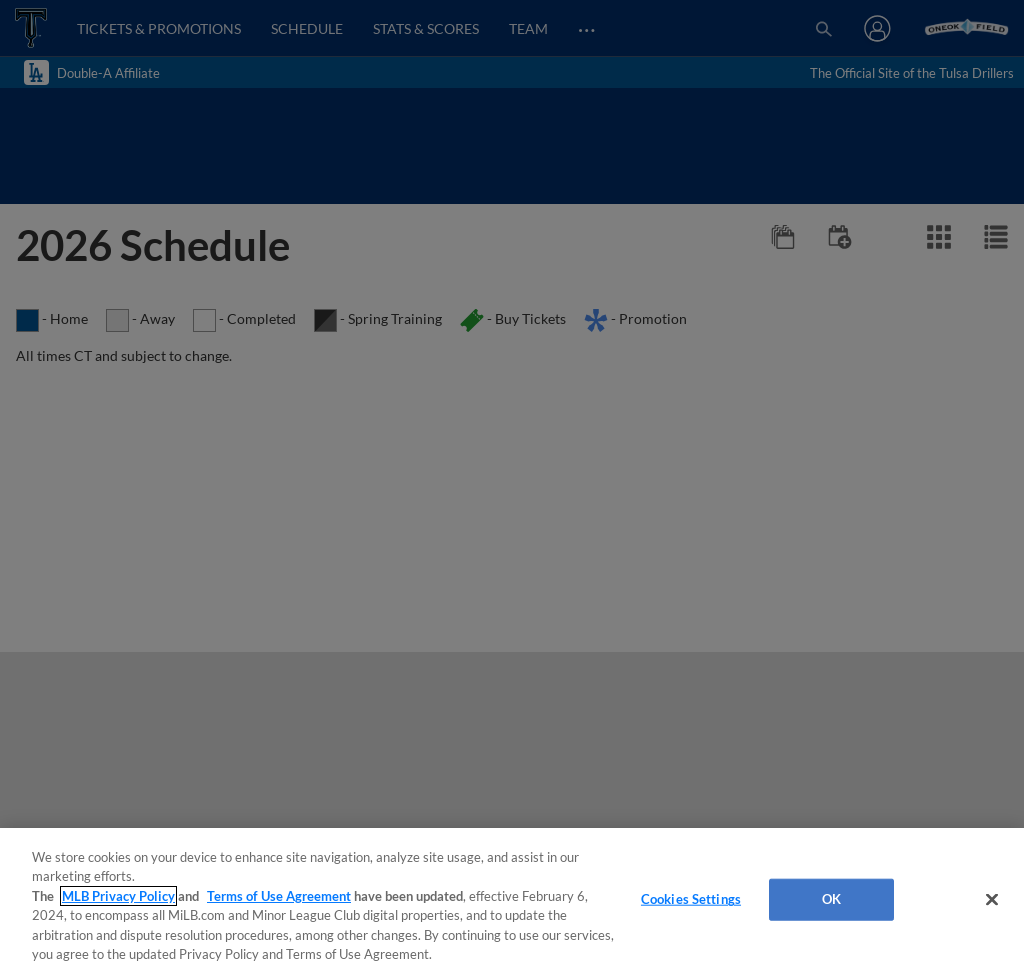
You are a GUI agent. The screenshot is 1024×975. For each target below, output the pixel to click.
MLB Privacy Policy (118, 896)
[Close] (992, 900)
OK (831, 899)
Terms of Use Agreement (279, 896)
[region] (512, 901)
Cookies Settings (691, 899)
